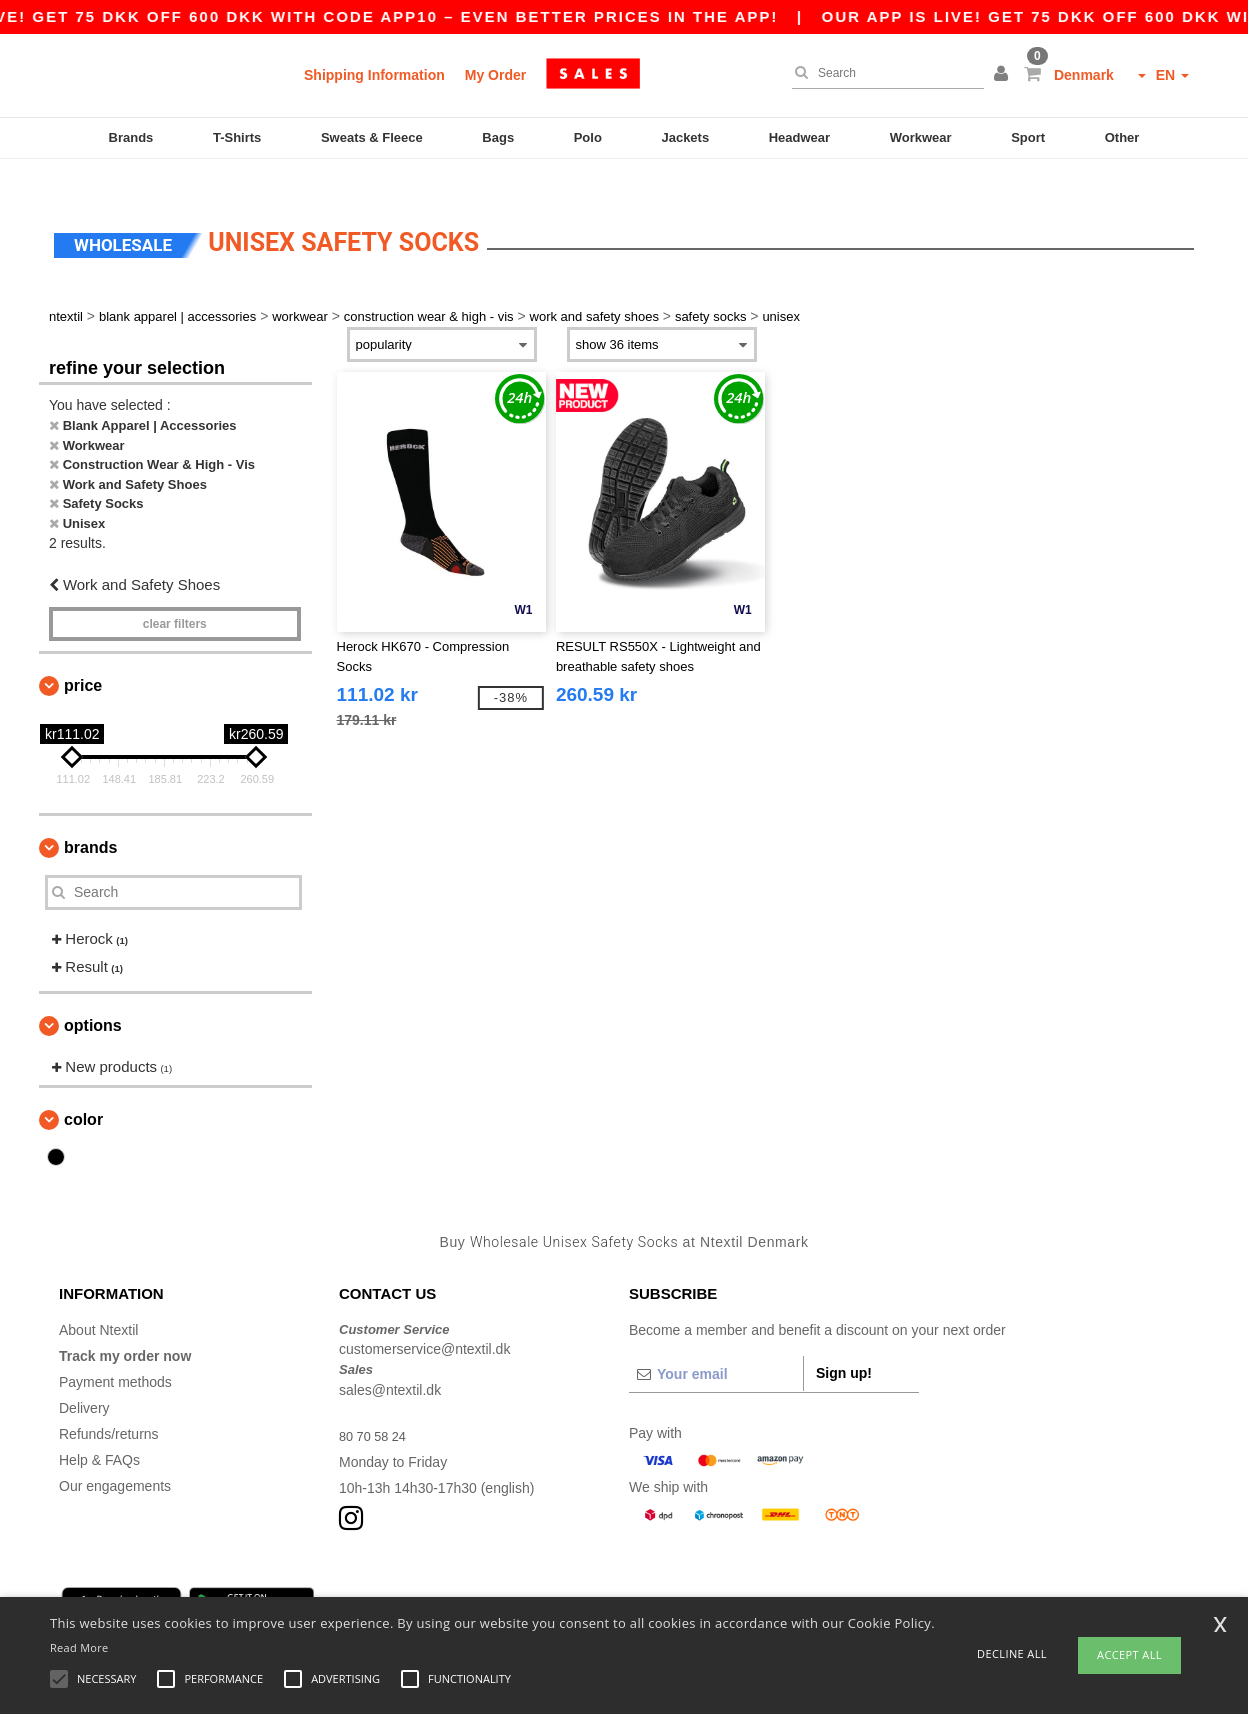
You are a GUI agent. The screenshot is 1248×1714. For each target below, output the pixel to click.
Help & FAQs (99, 1430)
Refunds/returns (109, 1404)
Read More (79, 1647)
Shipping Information (374, 75)
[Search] (883, 73)
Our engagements (115, 1456)
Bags (498, 137)
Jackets (685, 137)
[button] (1004, 75)
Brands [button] (90, 817)
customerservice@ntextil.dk (424, 1320)
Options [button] (93, 995)
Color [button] (83, 1090)
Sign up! (844, 1343)
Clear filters (175, 594)
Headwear (799, 137)
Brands (131, 137)
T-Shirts (237, 137)
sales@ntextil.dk (390, 1360)
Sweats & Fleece (372, 137)
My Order (495, 75)
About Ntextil (98, 1300)
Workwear (921, 137)
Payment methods (115, 1352)
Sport (1028, 137)
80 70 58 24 (376, 1406)
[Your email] (716, 1344)
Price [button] (83, 655)
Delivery (84, 1378)
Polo (588, 137)
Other (1122, 137)
